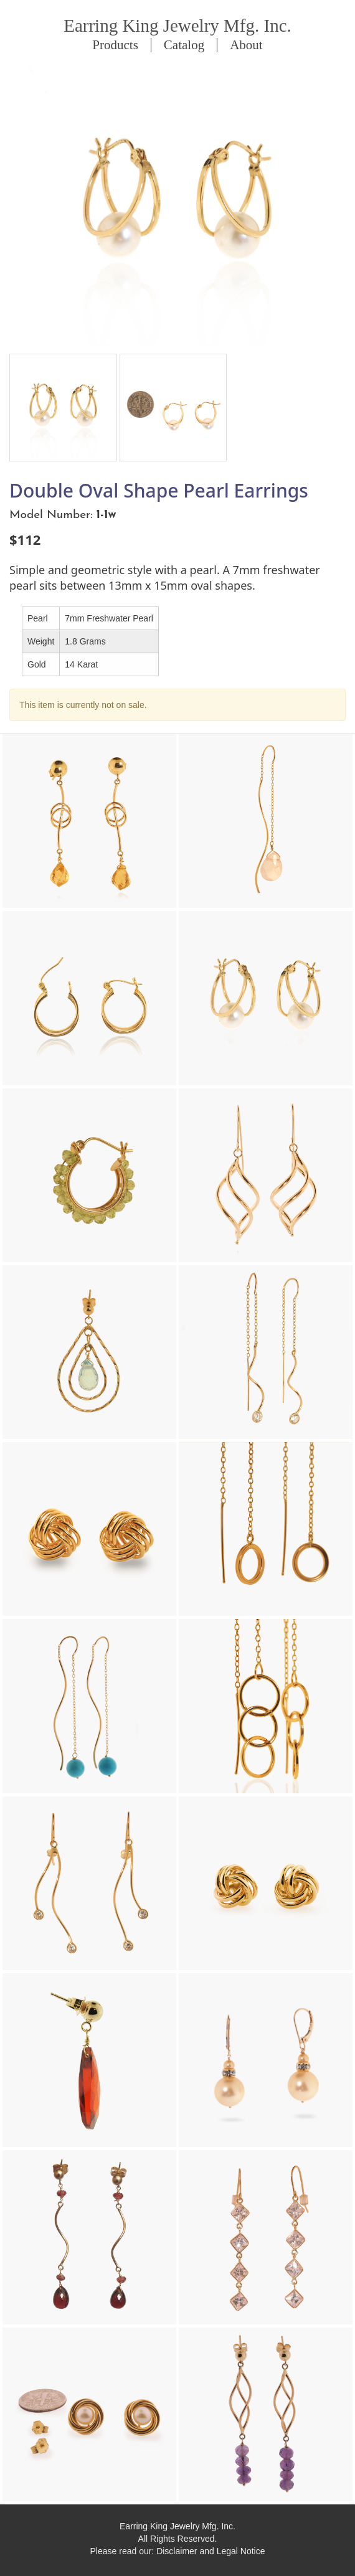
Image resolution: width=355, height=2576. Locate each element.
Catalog (184, 45)
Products (115, 45)
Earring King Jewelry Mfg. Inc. (177, 25)
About (246, 45)
